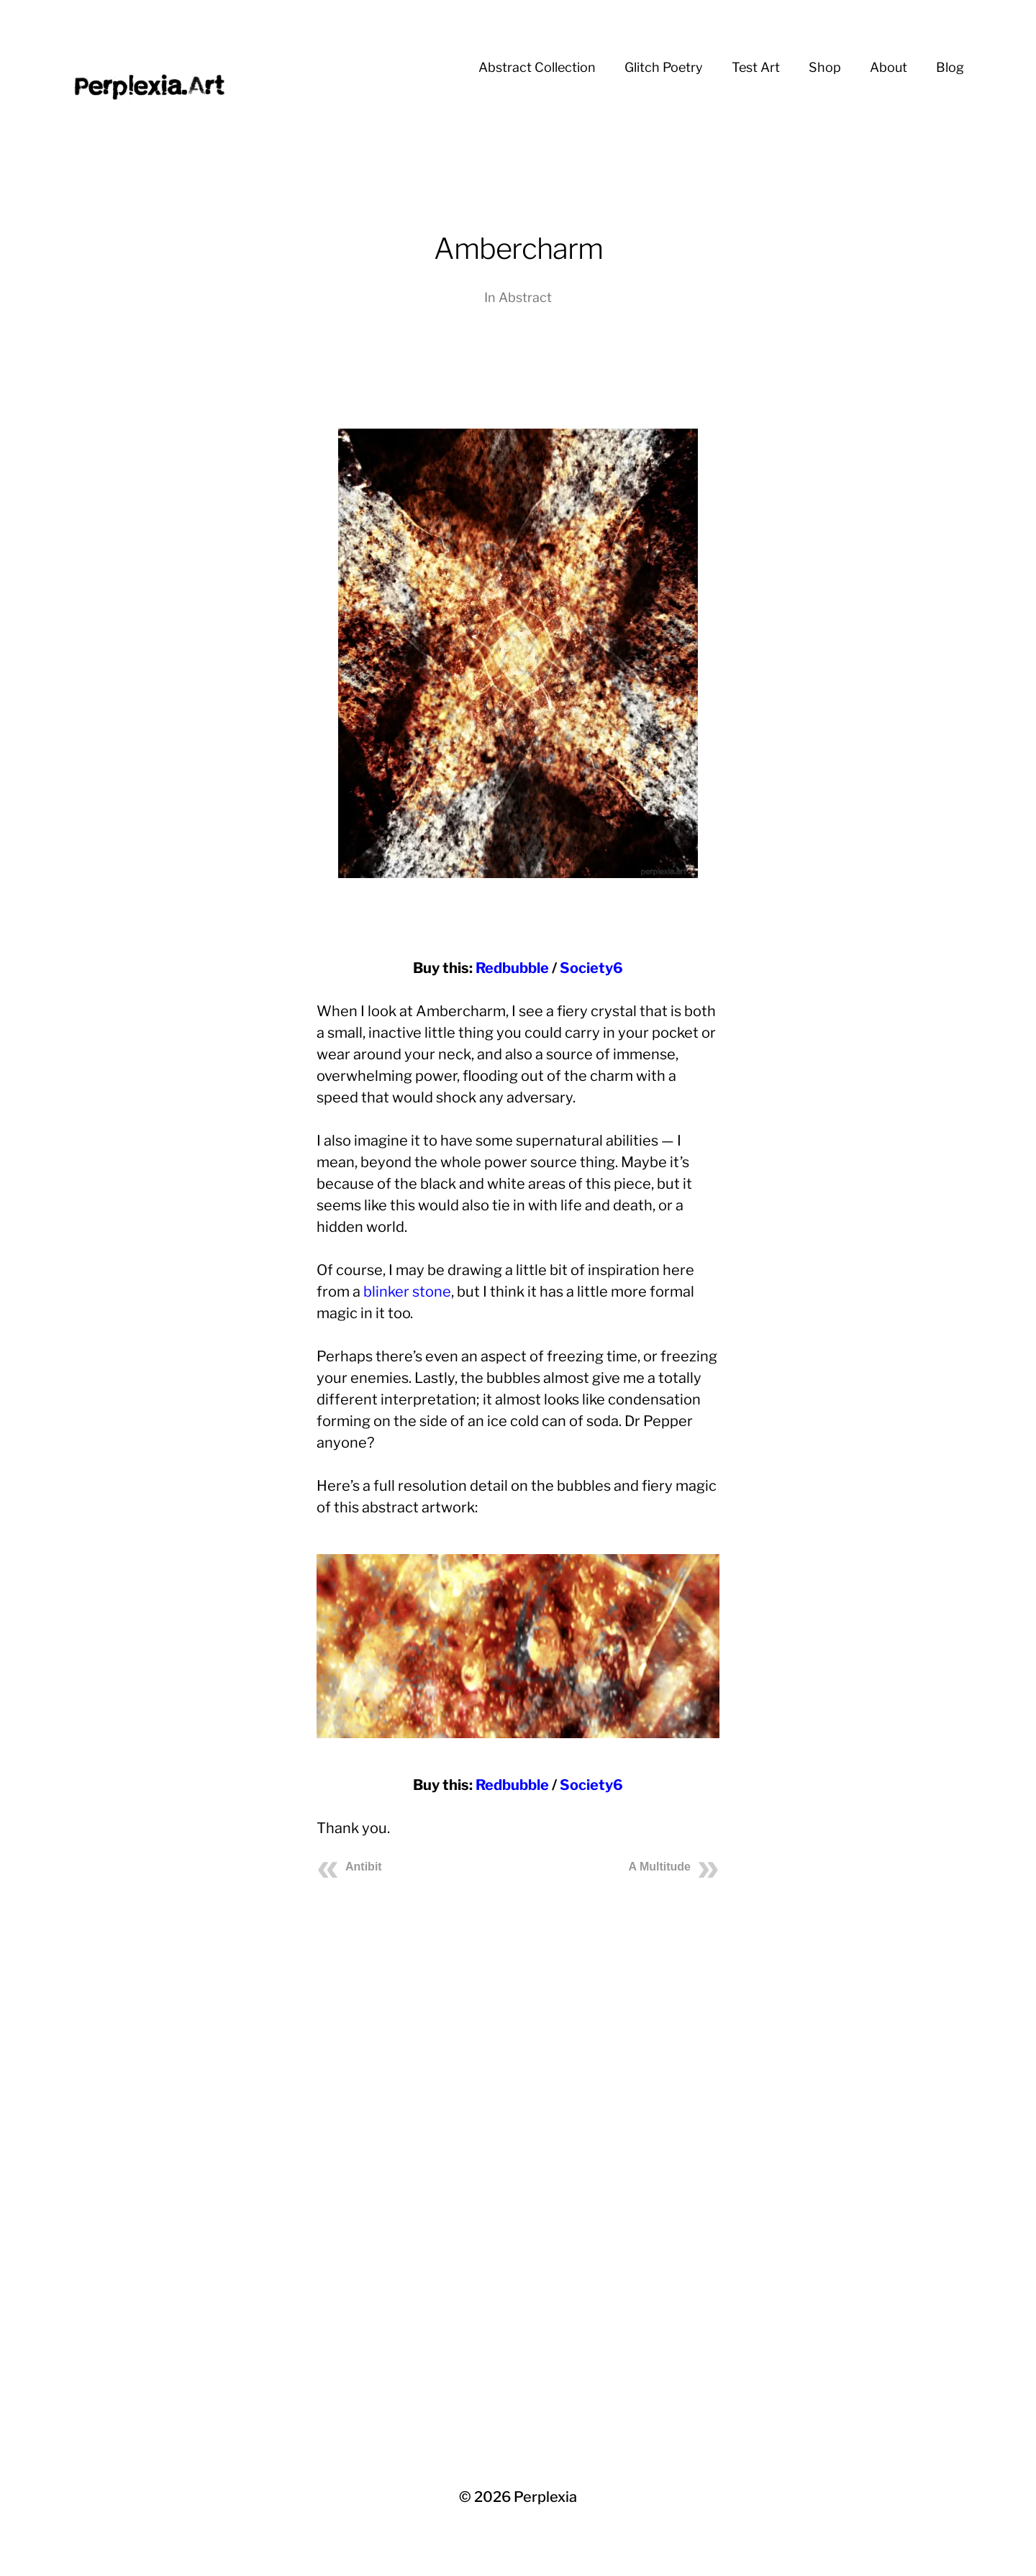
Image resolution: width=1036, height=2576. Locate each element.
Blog (950, 67)
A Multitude (660, 1866)
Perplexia (545, 2497)
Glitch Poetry (663, 67)
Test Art (756, 67)
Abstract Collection (537, 67)
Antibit (363, 1866)
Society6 (591, 968)
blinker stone (407, 1291)
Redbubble (512, 968)
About (888, 67)
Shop (825, 67)
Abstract (525, 297)
